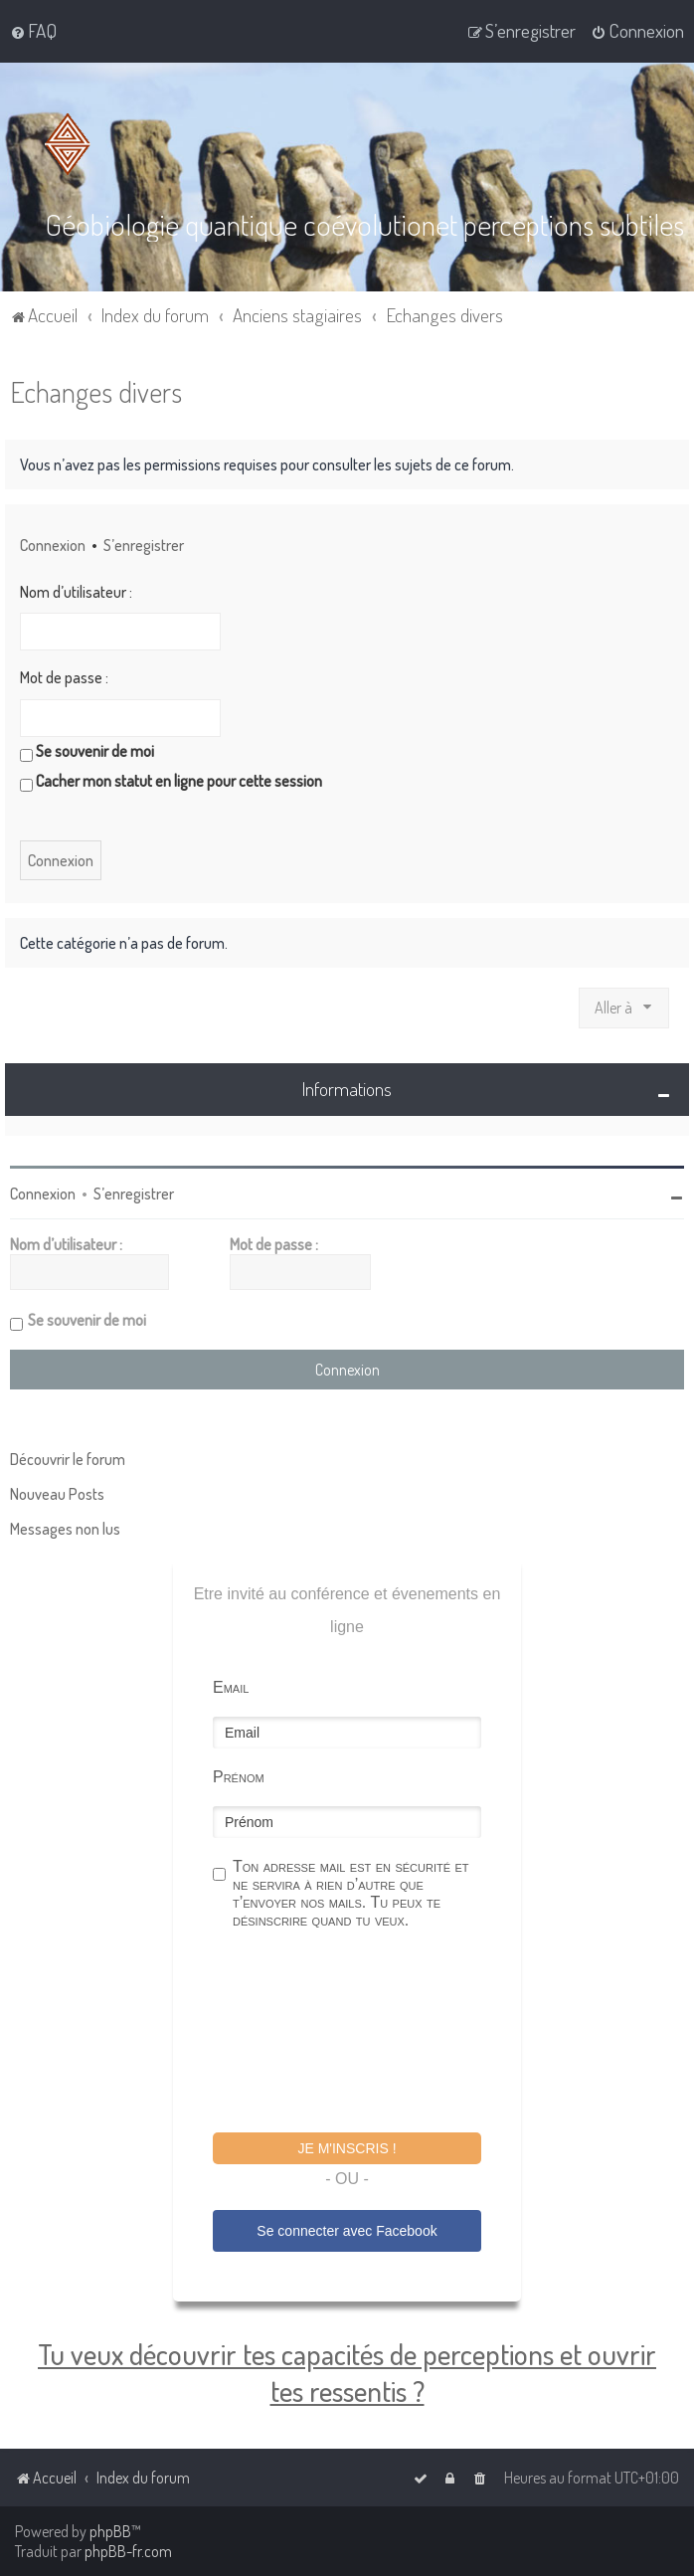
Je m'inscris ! (346, 2147)
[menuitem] (33, 31)
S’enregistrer (143, 544)
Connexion (53, 544)
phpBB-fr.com (128, 2551)
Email (231, 1686)
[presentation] (364, 2033)
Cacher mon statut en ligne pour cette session (171, 781)
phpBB (110, 2531)
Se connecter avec (346, 2230)
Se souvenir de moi (87, 750)
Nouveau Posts (57, 1493)
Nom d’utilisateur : (76, 591)
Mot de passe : (64, 677)
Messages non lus (65, 1528)
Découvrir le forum (67, 1458)
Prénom (238, 1775)
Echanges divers (96, 390)
